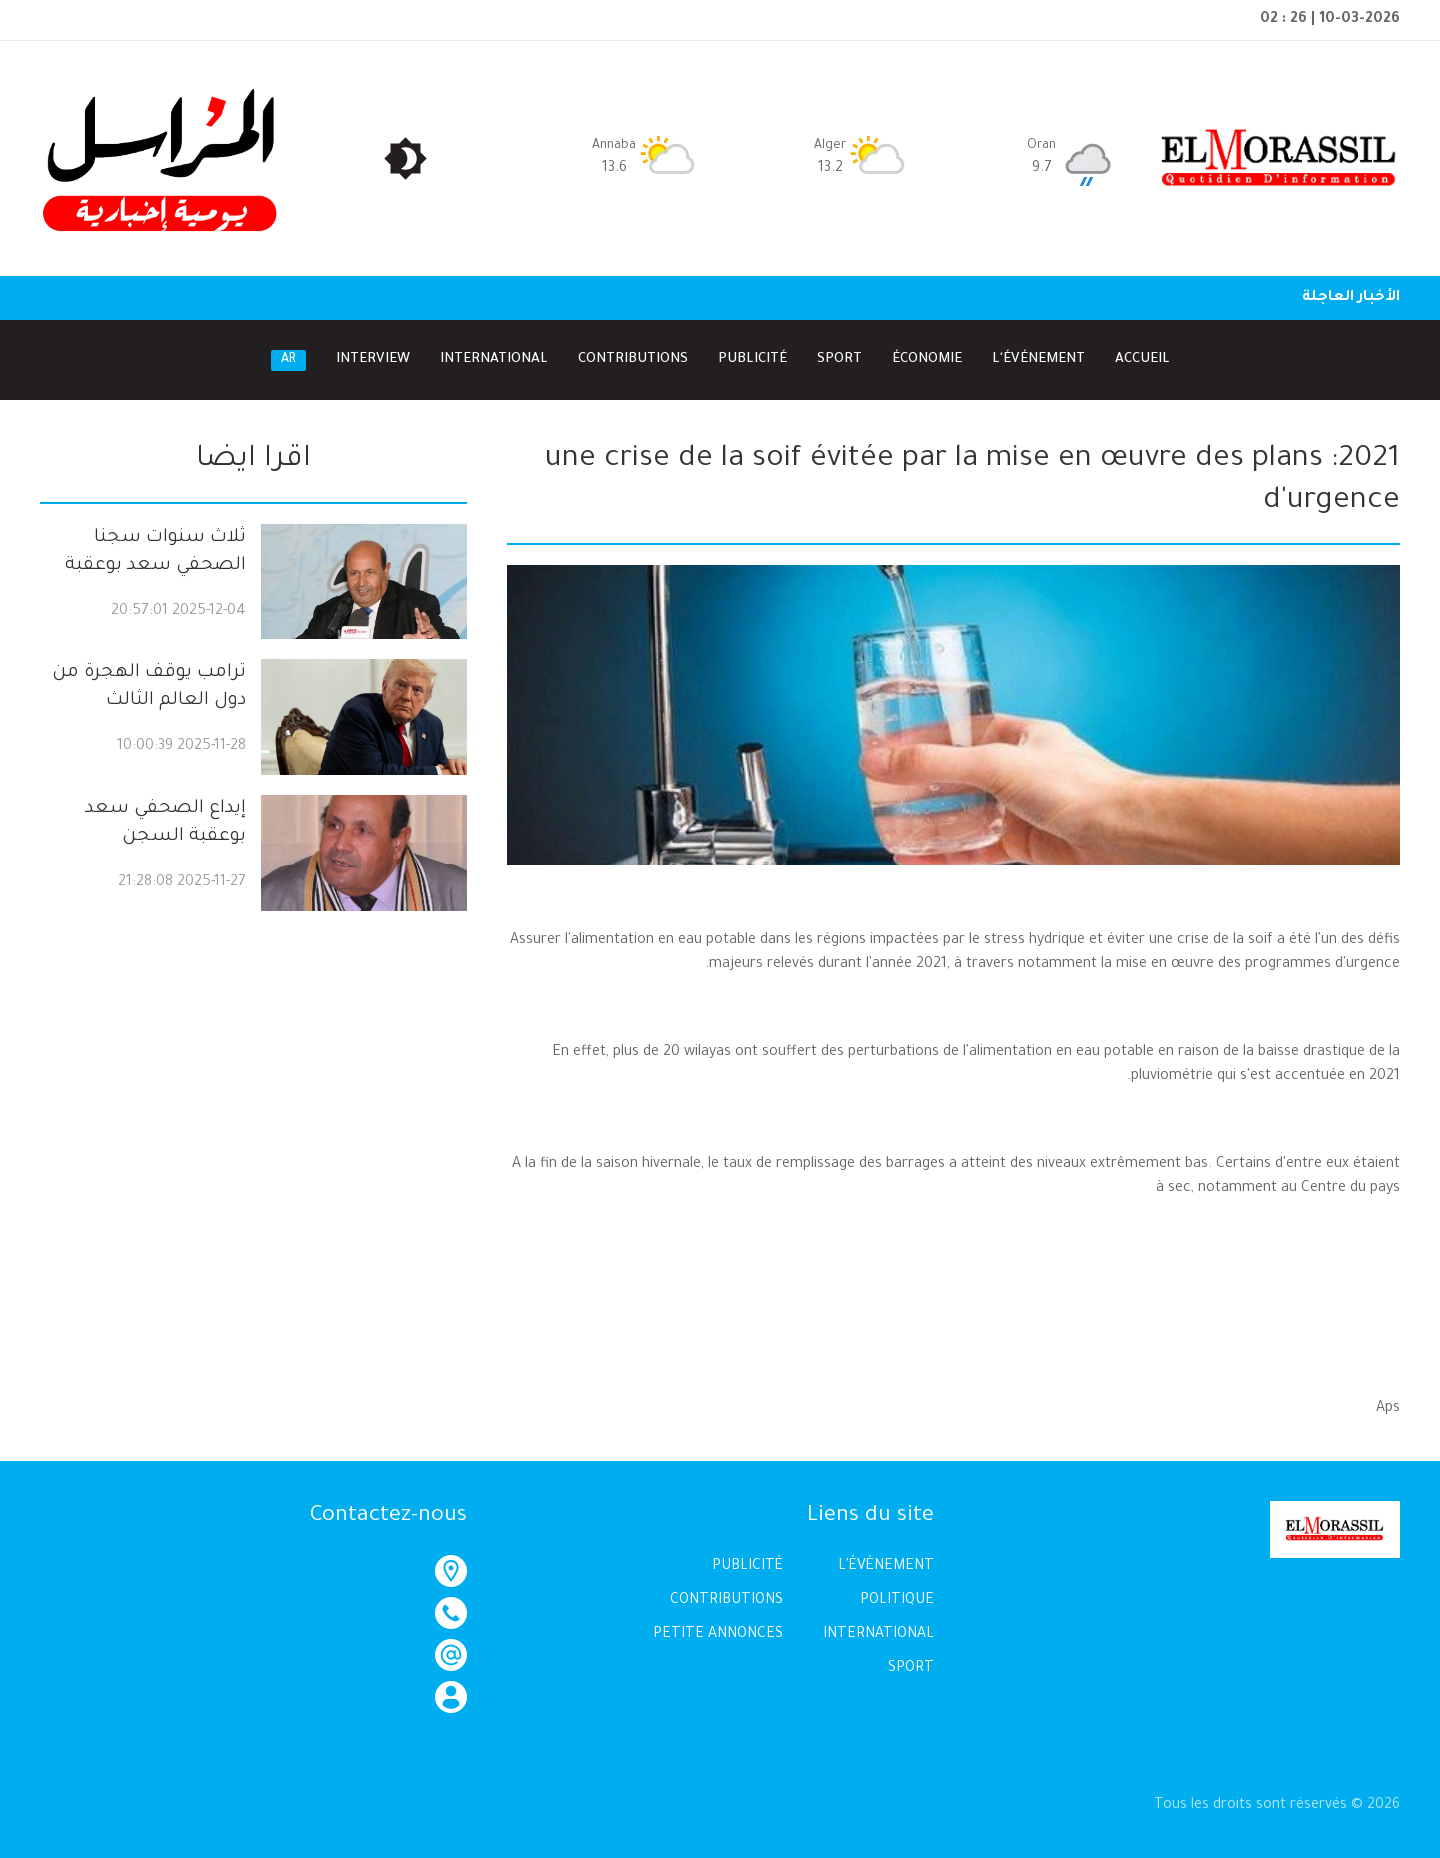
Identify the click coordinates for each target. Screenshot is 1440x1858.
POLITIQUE (897, 1601)
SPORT (911, 1669)
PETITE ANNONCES (718, 1635)
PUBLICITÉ (747, 1567)
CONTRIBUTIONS (726, 1601)
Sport (839, 359)
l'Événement (1038, 359)
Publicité (752, 359)
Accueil (1142, 359)
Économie (927, 359)
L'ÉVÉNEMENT (886, 1567)
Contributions (633, 359)
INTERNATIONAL (878, 1635)
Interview (373, 359)
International (494, 359)
